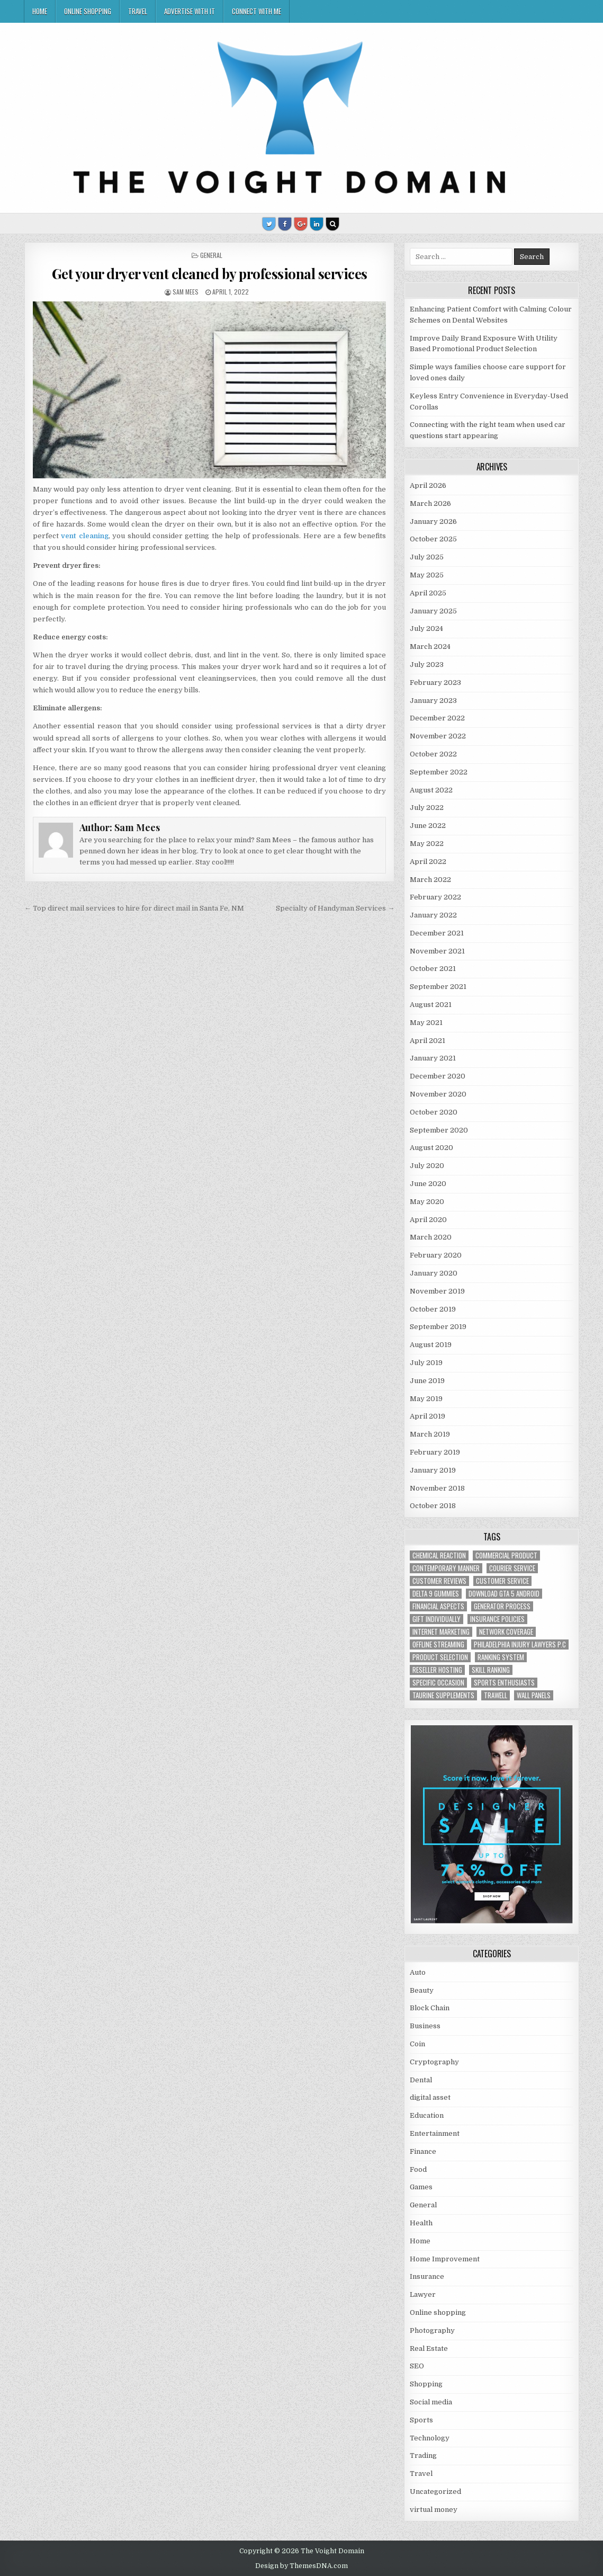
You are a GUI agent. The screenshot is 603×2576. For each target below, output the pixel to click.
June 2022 (428, 826)
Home (39, 11)
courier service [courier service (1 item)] (512, 1568)
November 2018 (437, 1488)
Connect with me (256, 11)
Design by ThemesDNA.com (301, 2566)
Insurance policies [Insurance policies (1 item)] (497, 1619)
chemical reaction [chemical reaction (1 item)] (439, 1555)
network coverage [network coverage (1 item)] (506, 1632)
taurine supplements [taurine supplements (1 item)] (443, 1695)
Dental (421, 2080)
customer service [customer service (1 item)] (502, 1581)
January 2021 (433, 1058)
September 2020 (439, 1130)
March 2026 (430, 503)
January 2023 (433, 701)
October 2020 (433, 1112)
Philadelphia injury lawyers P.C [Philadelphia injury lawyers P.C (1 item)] (520, 1644)
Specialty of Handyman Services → (335, 908)
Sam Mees (186, 291)
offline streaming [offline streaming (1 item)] (438, 1644)
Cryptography (434, 2062)
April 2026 (428, 485)
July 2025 (427, 557)
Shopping (426, 2384)
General (211, 255)
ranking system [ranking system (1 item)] (501, 1657)
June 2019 (427, 1381)
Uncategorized (435, 2491)
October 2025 (433, 539)
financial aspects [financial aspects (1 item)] (438, 1606)
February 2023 (435, 683)
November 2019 (437, 1291)
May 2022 (427, 844)
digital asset (430, 2097)
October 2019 (433, 1309)
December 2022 (437, 718)
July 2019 (426, 1363)
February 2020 (436, 1255)
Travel (137, 11)
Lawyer (423, 2294)
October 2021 (433, 969)
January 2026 (433, 521)
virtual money (433, 2509)
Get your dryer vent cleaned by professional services (209, 273)
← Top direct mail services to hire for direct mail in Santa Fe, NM (134, 908)
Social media (431, 2402)
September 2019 (438, 1327)
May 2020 (427, 1202)
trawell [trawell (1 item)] (495, 1695)
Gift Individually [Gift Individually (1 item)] (436, 1619)
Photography (432, 2330)
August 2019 (431, 1345)
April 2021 (427, 1041)
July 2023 (427, 664)
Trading (423, 2455)
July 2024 (426, 628)
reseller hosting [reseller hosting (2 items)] (437, 1670)
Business (425, 2026)
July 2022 (427, 808)
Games (421, 2187)
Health (421, 2223)
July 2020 (427, 1166)
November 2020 (438, 1094)
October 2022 (433, 754)
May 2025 (427, 575)
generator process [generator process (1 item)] (502, 1606)
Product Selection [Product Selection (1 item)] (440, 1657)
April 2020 (428, 1220)
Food (418, 2169)
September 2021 (438, 987)
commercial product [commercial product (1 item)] (506, 1555)
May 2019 (426, 1399)
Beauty (422, 1990)
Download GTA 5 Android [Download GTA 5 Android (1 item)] (504, 1594)
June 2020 (428, 1184)
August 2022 (431, 790)
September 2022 (438, 772)
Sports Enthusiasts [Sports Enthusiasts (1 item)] (504, 1683)
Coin (417, 2044)
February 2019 (435, 1452)
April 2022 (428, 862)
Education (427, 2115)
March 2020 (431, 1237)
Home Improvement (445, 2259)
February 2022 (435, 897)
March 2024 (430, 646)
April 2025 (428, 593)
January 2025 (433, 611)
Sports (421, 2420)
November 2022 (438, 736)
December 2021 (437, 933)
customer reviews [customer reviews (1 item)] (439, 1581)
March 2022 (430, 880)
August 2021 (431, 1005)
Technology (429, 2438)
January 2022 (433, 915)
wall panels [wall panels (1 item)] (534, 1695)
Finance (423, 2151)
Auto (418, 1972)
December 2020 (437, 1076)
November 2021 (437, 951)
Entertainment (435, 2133)
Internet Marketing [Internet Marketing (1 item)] (441, 1632)
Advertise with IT (189, 11)
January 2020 (433, 1273)
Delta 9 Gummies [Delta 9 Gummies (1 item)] (435, 1594)
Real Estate (429, 2348)
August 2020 (431, 1148)
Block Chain (429, 2008)
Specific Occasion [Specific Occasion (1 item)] (438, 1683)
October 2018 (433, 1506)
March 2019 (430, 1434)
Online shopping (87, 11)
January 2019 (433, 1470)
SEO (417, 2366)
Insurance (427, 2276)
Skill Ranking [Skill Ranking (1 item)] (491, 1670)
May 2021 (426, 1023)
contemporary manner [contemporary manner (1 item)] (446, 1568)
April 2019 (427, 1416)
